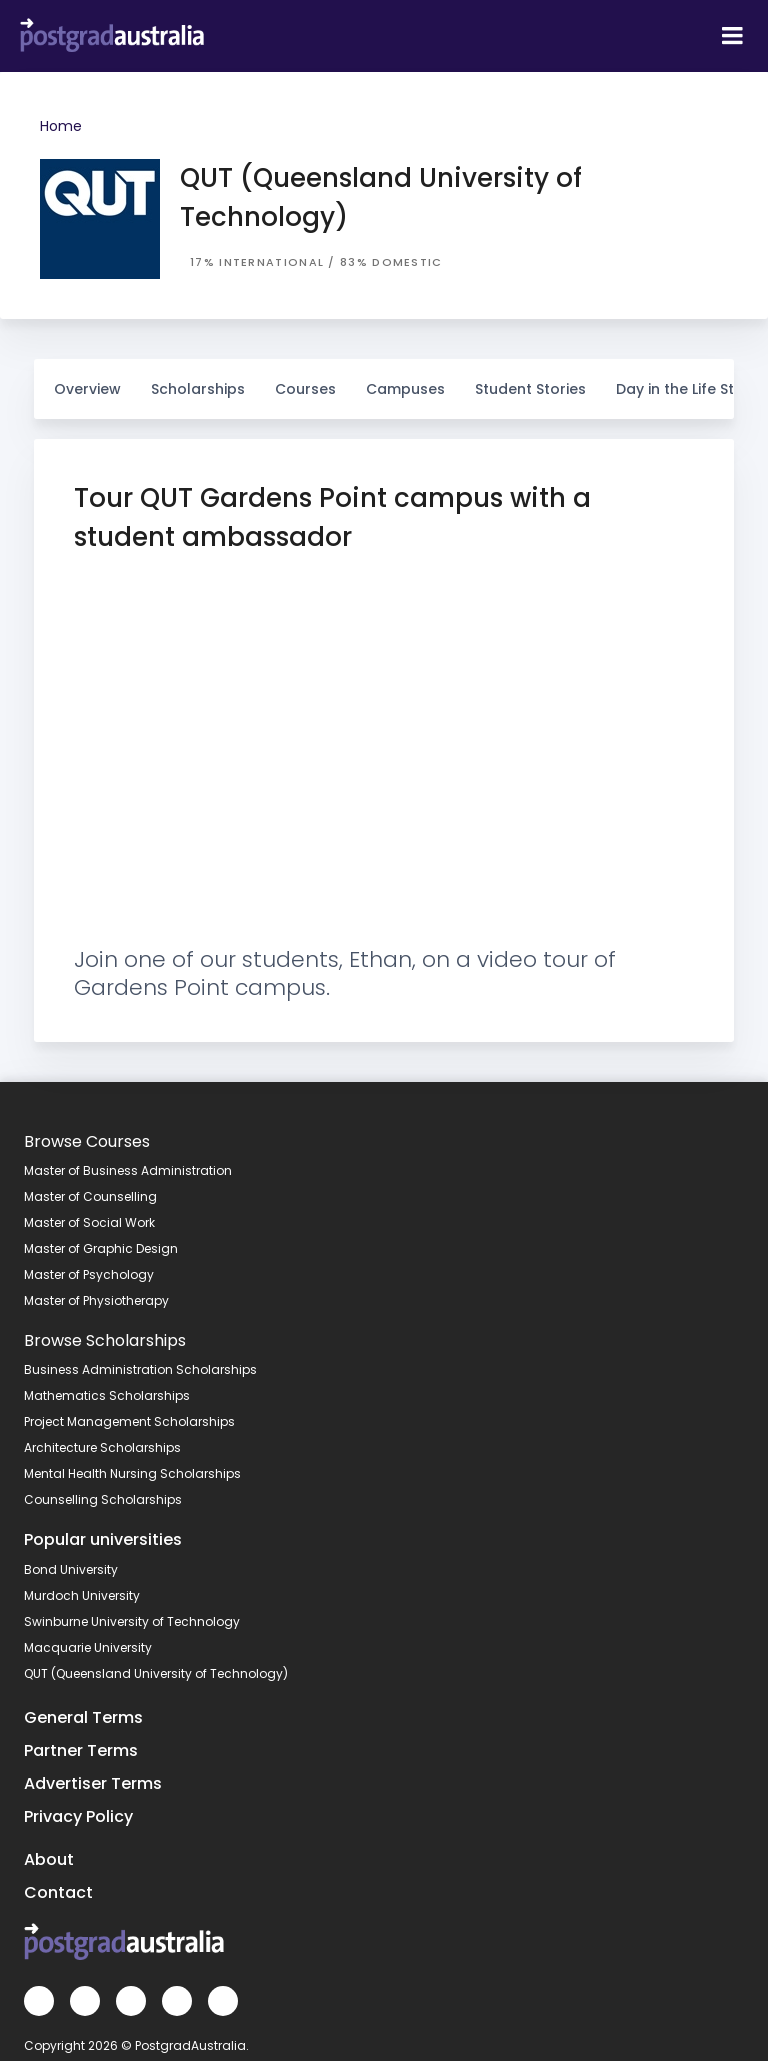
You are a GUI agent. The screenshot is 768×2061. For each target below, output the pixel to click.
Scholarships (198, 379)
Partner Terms (81, 1750)
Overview (87, 389)
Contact (58, 1892)
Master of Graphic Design (101, 1248)
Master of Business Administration (128, 1170)
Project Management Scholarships (129, 1421)
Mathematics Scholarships (107, 1395)
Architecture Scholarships (102, 1447)
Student (530, 379)
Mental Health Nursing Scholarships (132, 1473)
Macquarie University (88, 1647)
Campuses (405, 379)
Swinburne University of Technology (132, 1621)
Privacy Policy (78, 1816)
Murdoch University (82, 1595)
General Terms (83, 1717)
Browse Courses (87, 1141)
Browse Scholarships (105, 1340)
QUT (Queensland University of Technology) (156, 1673)
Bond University (71, 1569)
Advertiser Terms (93, 1783)
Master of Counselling (90, 1196)
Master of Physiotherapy (96, 1300)
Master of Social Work (89, 1222)
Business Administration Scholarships (140, 1369)
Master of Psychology (89, 1274)
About (49, 1859)
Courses (305, 379)
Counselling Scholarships (103, 1499)
